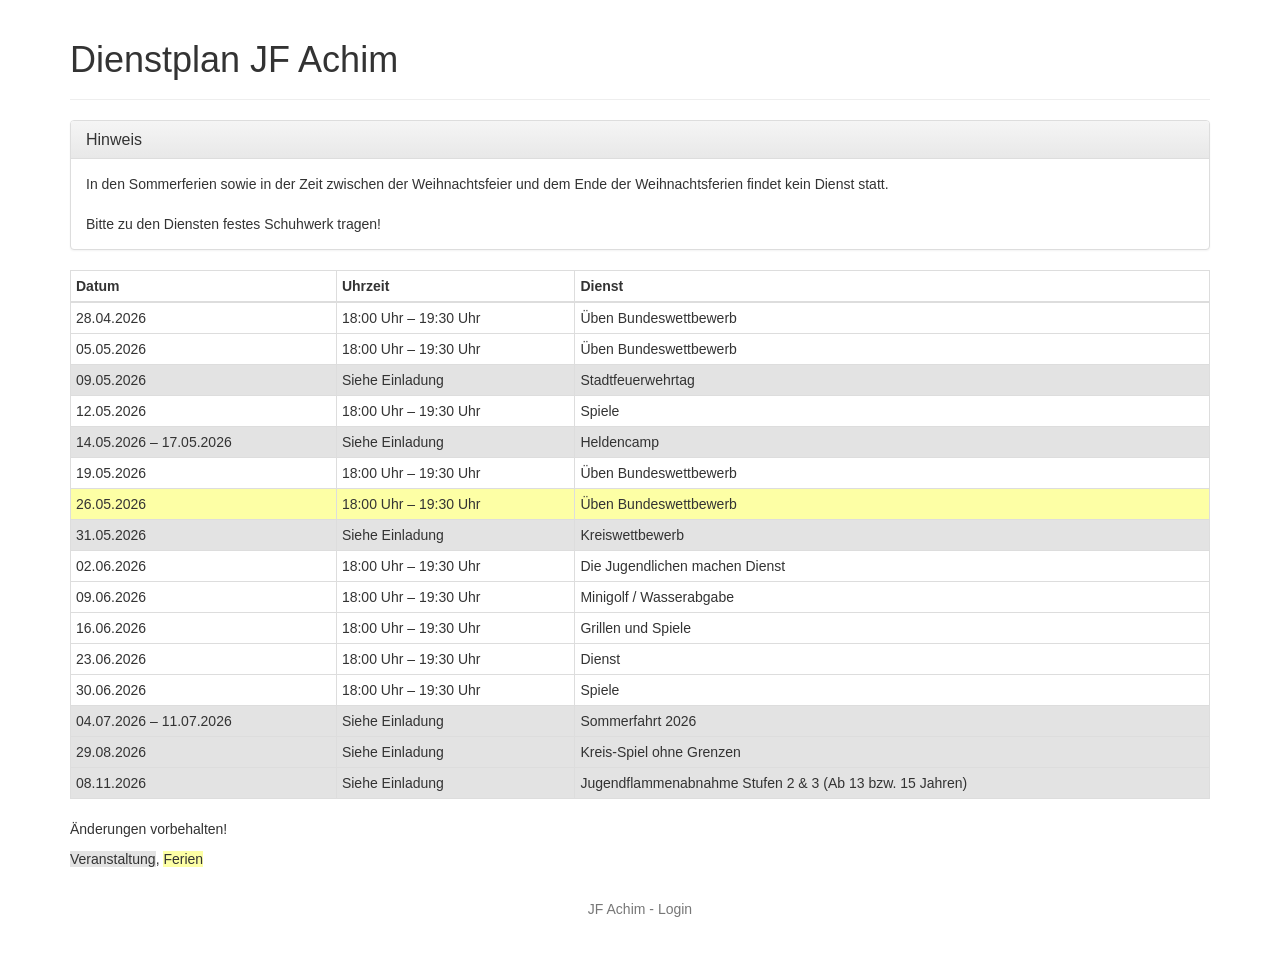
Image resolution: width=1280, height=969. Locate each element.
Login (675, 909)
